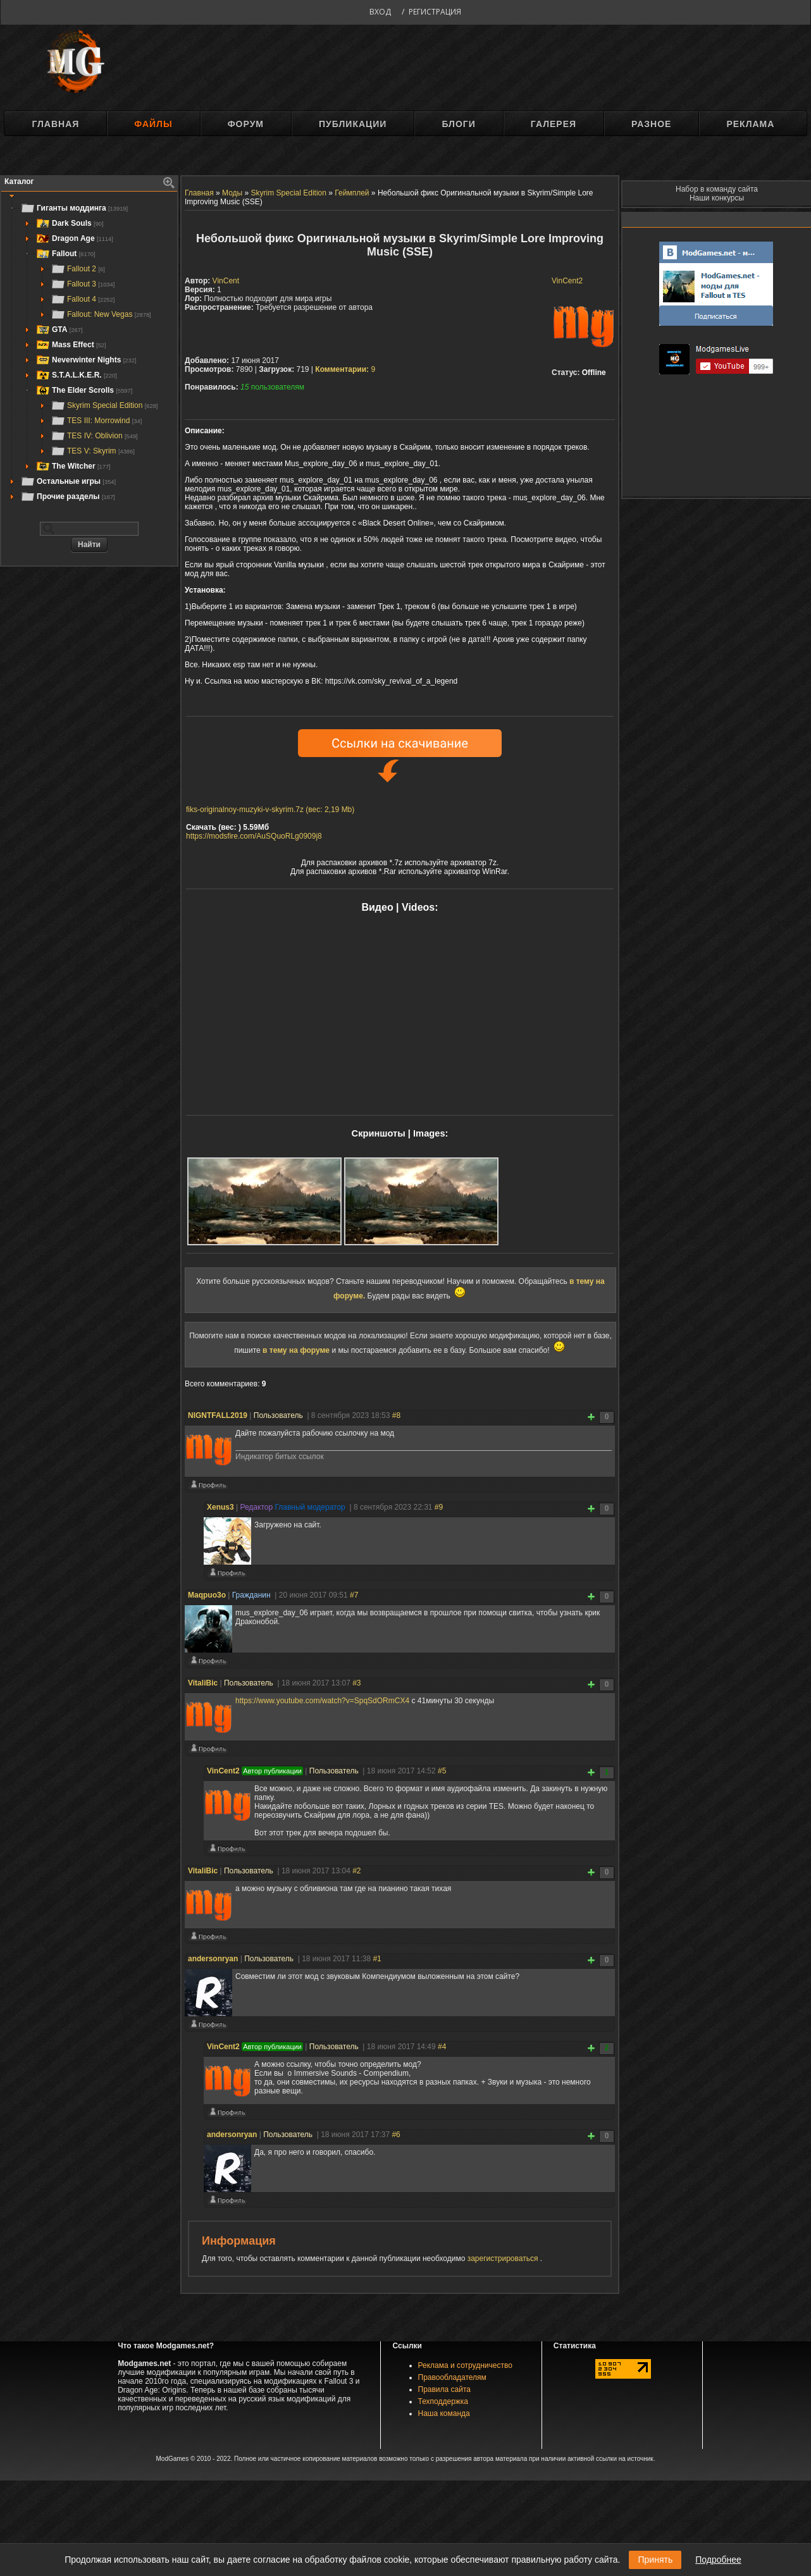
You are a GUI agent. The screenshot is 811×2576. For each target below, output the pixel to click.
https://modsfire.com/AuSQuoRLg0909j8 (254, 836)
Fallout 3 (83, 284)
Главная (55, 124)
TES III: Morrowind (96, 420)
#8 (396, 1415)
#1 (377, 1958)
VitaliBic (203, 1683)
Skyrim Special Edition (104, 405)
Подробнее (718, 2559)
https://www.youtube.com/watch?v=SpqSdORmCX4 (322, 1700)
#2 (356, 1870)
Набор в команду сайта (717, 189)
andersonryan (213, 1958)
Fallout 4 (83, 299)
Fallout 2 (78, 268)
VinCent (226, 280)
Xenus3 (220, 1507)
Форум (246, 124)
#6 (396, 2134)
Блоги (458, 124)
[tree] (89, 352)
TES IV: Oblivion (94, 435)
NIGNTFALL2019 (217, 1415)
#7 (354, 1595)
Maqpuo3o (207, 1595)
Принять (655, 2559)
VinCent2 (567, 280)
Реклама (750, 124)
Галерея (553, 124)
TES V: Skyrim (93, 451)
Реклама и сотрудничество (465, 2365)
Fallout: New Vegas (101, 314)
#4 (442, 2046)
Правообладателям (452, 2377)
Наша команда (444, 2413)
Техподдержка (443, 2401)
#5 (442, 1770)
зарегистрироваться (503, 2258)
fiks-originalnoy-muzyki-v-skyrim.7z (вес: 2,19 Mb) (270, 809)
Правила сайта (444, 2389)
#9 (439, 1507)
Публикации (353, 124)
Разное (651, 124)
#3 (356, 1683)
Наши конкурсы (717, 198)
